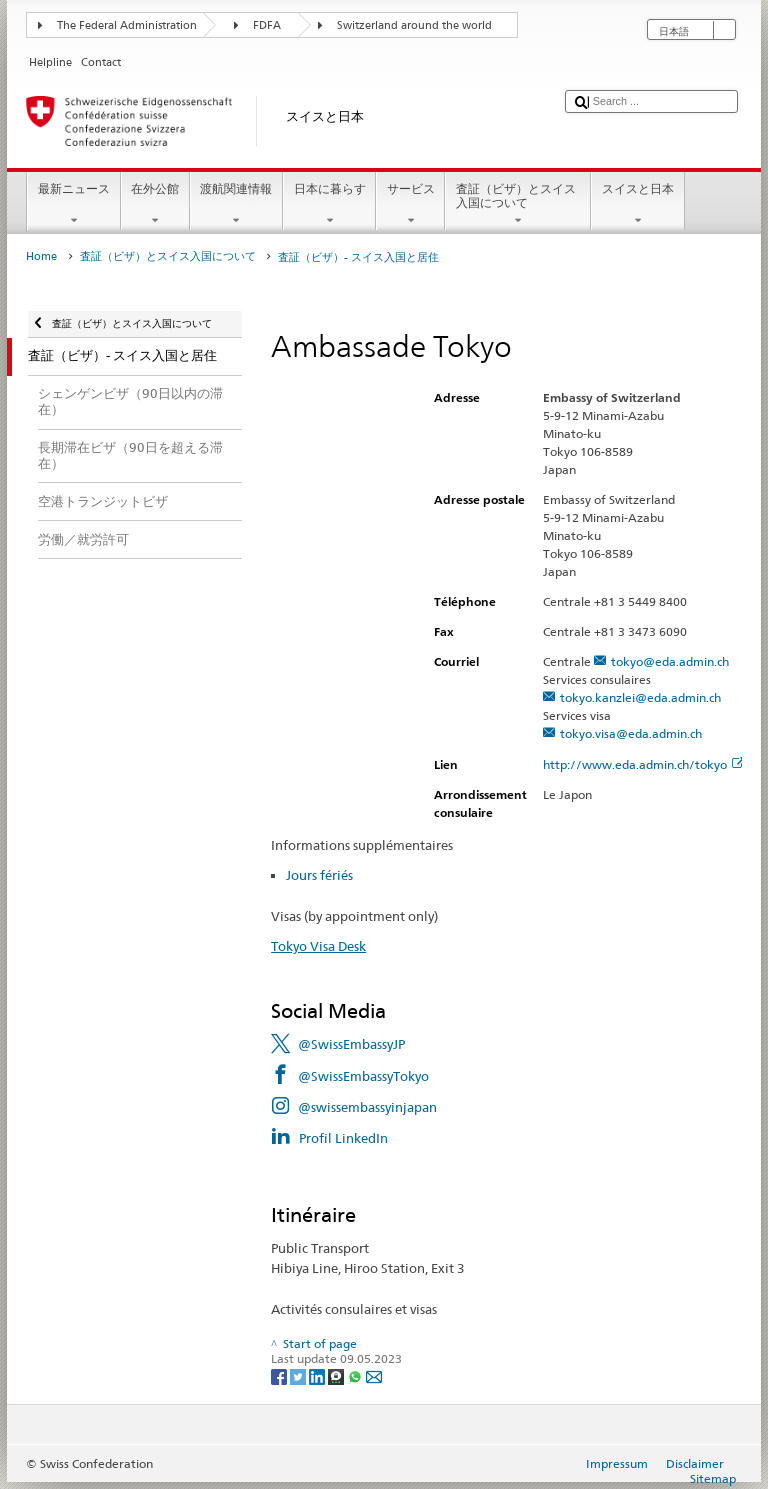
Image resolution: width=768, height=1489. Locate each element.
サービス (410, 205)
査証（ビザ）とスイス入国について (518, 205)
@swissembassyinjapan (367, 1107)
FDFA (267, 25)
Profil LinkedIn (343, 1138)
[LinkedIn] (318, 1375)
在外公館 (155, 205)
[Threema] (337, 1375)
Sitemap (713, 1478)
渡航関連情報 (236, 205)
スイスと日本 (637, 205)
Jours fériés (319, 875)
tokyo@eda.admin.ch (670, 661)
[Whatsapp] (356, 1375)
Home (41, 256)
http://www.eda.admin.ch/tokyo (643, 764)
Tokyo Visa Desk (318, 946)
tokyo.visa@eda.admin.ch (631, 733)
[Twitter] (299, 1375)
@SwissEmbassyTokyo (363, 1076)
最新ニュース (73, 205)
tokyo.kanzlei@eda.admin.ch (640, 697)
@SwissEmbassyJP (351, 1044)
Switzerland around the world (414, 25)
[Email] (374, 1375)
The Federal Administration (127, 25)
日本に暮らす (329, 205)
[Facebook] (280, 1375)
